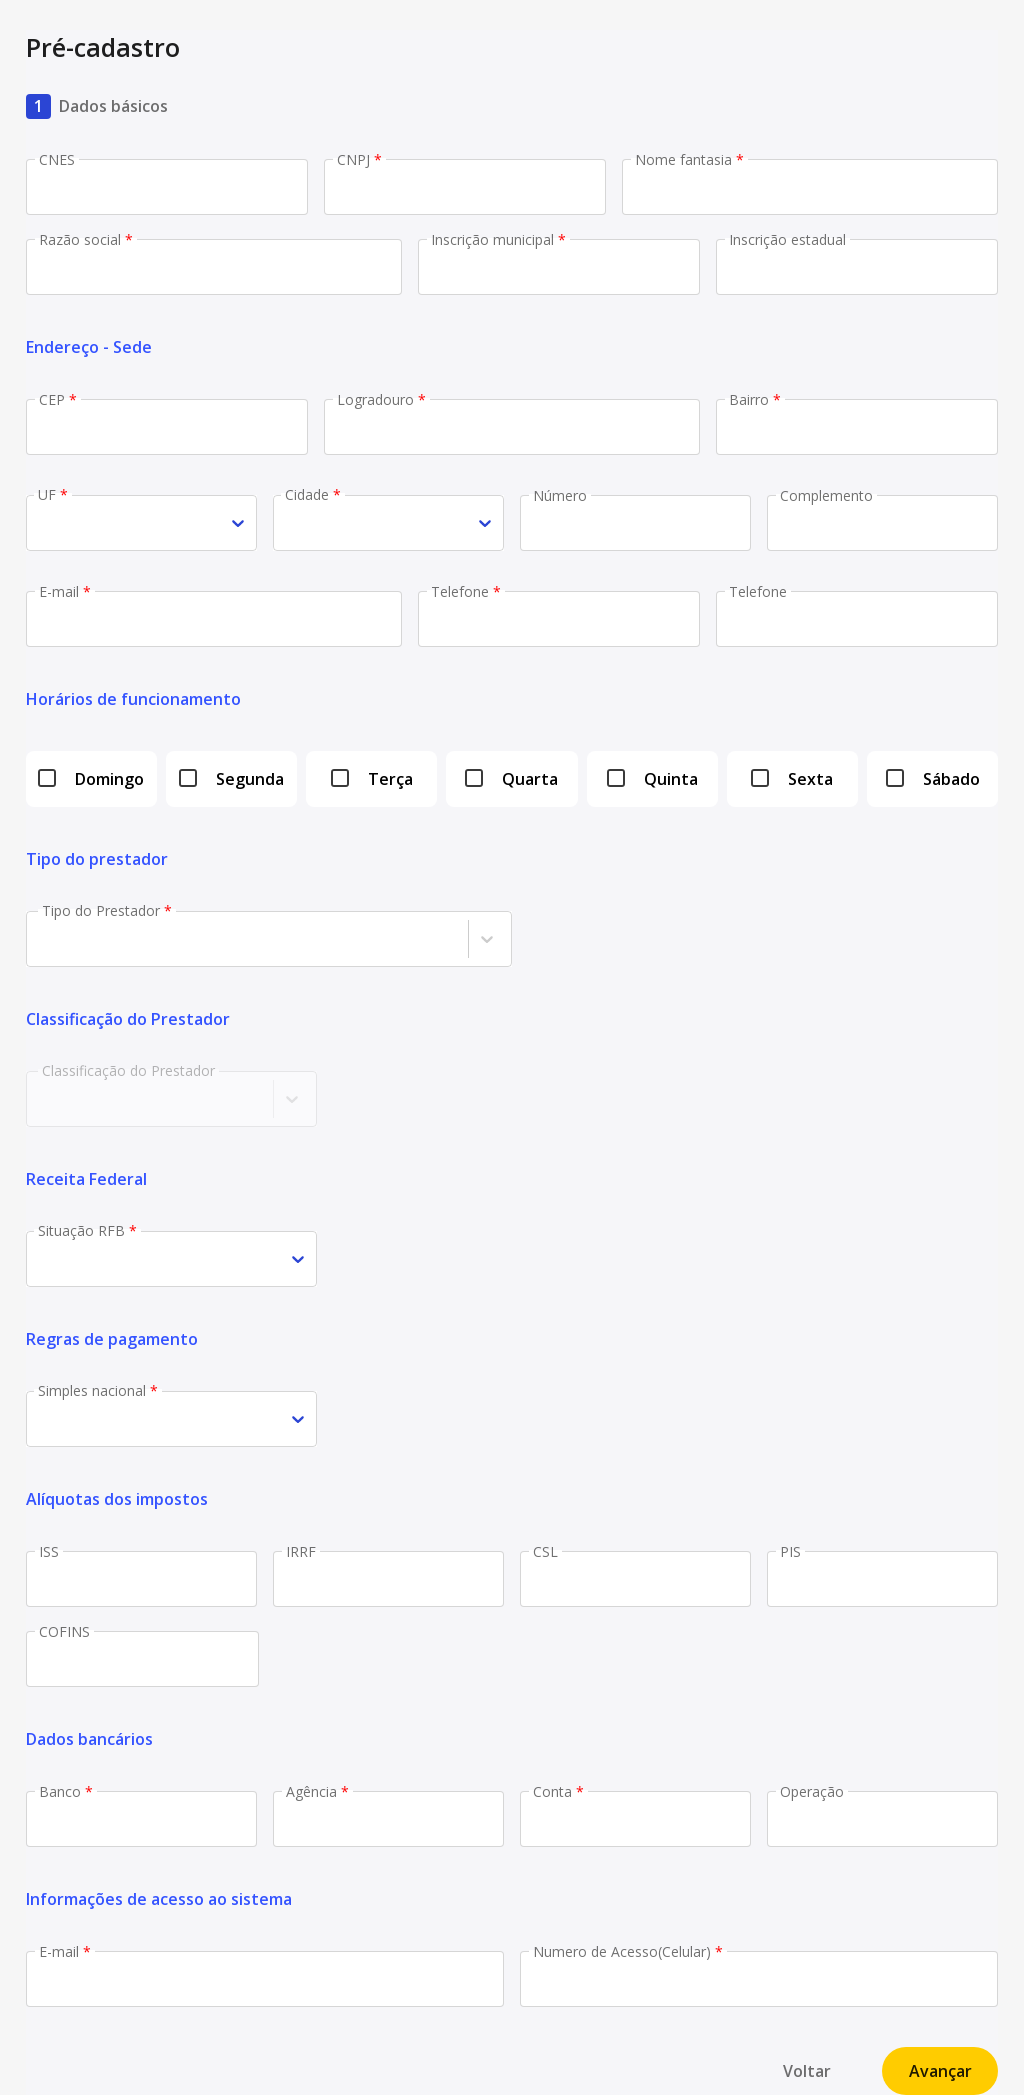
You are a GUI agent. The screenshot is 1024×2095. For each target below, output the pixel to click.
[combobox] (39, 523)
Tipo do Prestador (107, 910)
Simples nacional (98, 1390)
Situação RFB (87, 1230)
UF (53, 494)
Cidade (313, 494)
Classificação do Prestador (128, 1070)
